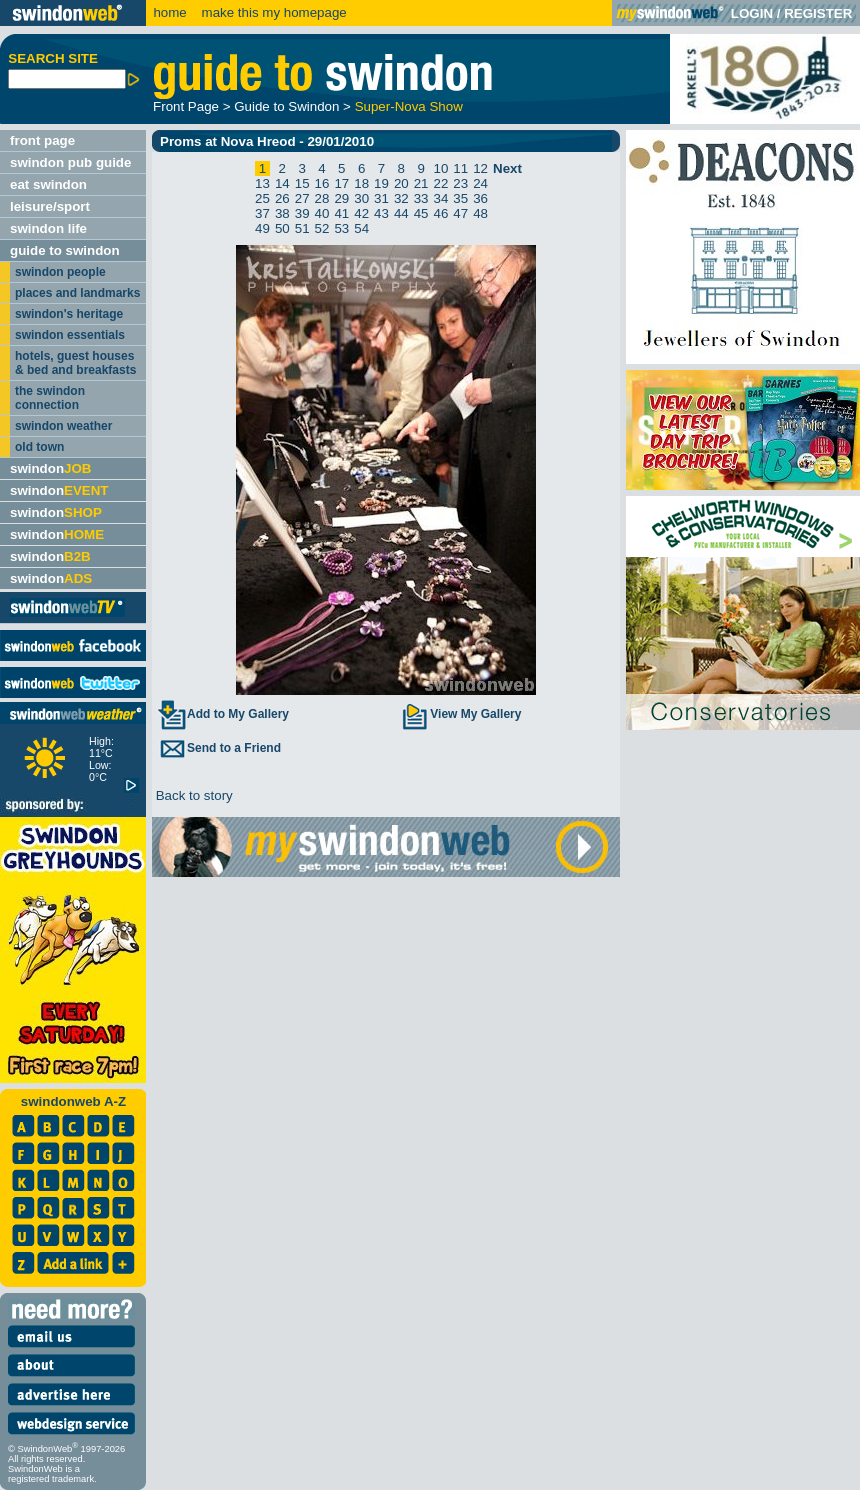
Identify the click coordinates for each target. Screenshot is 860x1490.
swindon (50, 468)
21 (421, 183)
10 (441, 168)
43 (381, 213)
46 (441, 213)
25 (262, 198)
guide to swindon (65, 250)
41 (341, 213)
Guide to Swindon (286, 106)
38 (282, 213)
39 (302, 213)
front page (42, 140)
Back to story (192, 795)
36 (480, 198)
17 (341, 183)
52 (322, 228)
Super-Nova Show (409, 106)
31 (381, 198)
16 (322, 183)
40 (322, 213)
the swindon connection (50, 398)
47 (460, 213)
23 (460, 183)
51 (302, 228)
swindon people (60, 272)
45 (421, 213)
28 (322, 198)
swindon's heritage (69, 314)
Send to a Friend (219, 748)
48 (480, 213)
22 (441, 183)
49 (262, 228)
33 (421, 198)
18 (361, 183)
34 (441, 198)
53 (341, 228)
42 (361, 213)
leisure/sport (50, 206)
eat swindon (48, 184)
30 (361, 198)
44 (401, 213)
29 (341, 198)
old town (39, 447)
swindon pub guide (70, 162)
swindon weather (63, 426)
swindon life (48, 228)
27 (302, 198)
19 (381, 183)
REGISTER (818, 13)
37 (262, 213)
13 (262, 183)
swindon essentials (70, 335)
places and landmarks (77, 293)
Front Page (186, 106)
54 (361, 228)
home (169, 12)
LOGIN (752, 13)
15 (302, 183)
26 (282, 198)
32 (401, 198)
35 (460, 198)
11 (460, 168)
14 (282, 183)
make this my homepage (272, 12)
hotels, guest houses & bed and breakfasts (75, 363)
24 (480, 183)
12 (480, 168)
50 (282, 228)
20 (401, 183)
